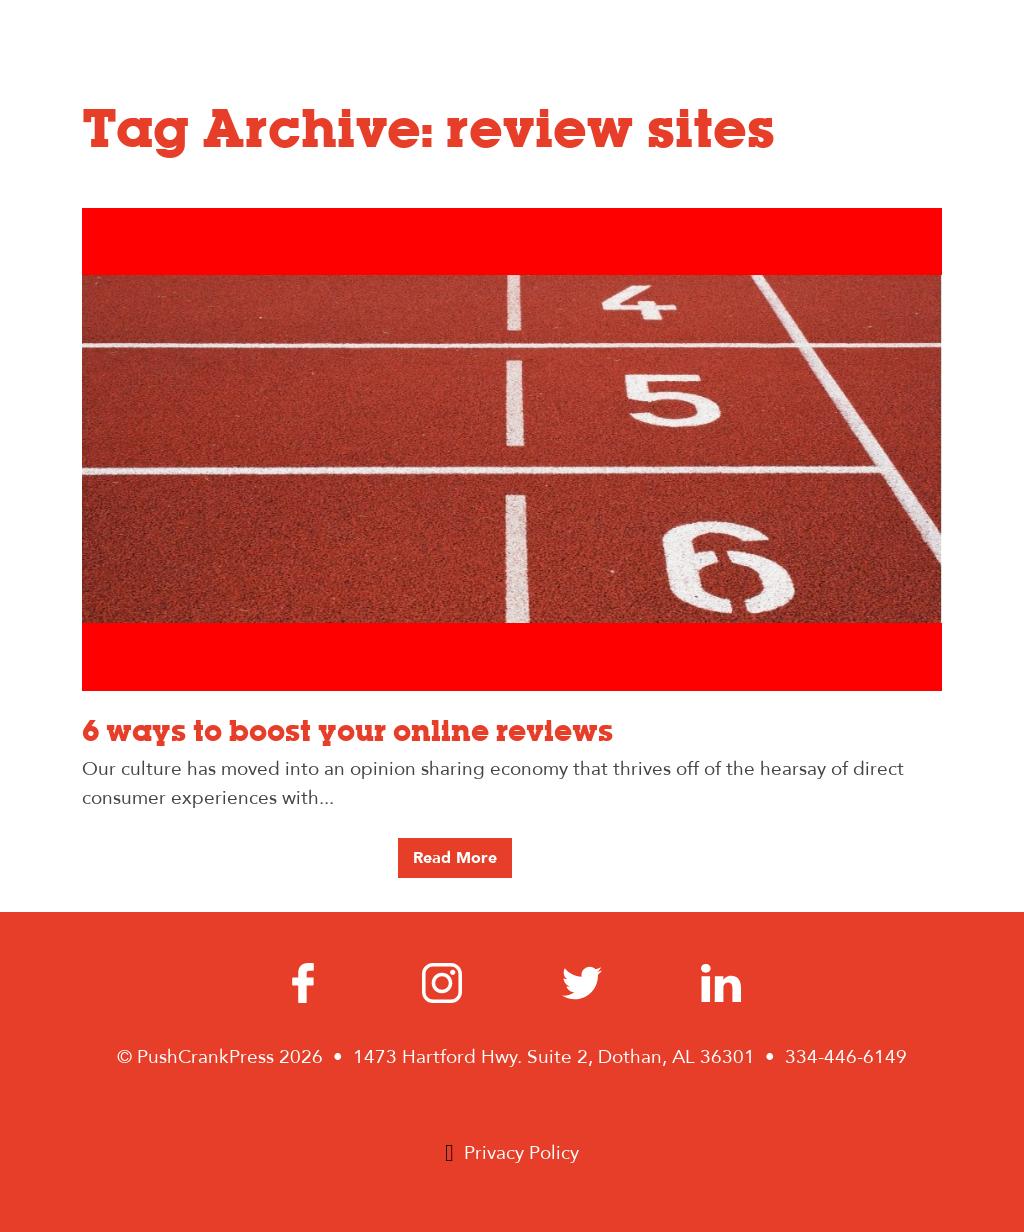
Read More (455, 858)
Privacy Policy (521, 1153)
